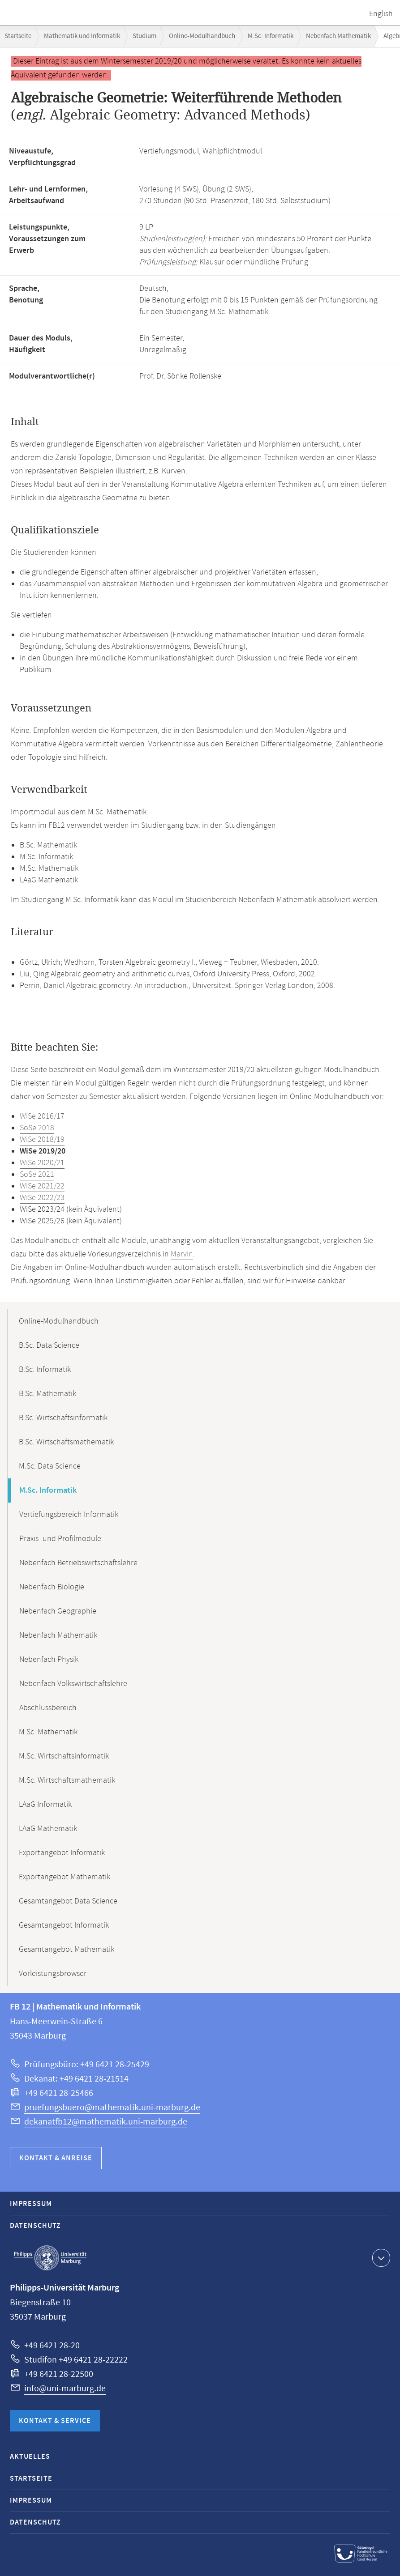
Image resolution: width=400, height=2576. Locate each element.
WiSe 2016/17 (42, 1116)
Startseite (17, 36)
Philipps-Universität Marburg (50, 2257)
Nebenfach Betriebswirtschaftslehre (78, 1563)
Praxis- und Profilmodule (60, 1538)
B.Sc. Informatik (45, 1369)
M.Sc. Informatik (270, 36)
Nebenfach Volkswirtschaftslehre (73, 1683)
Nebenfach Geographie (57, 1611)
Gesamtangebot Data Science (68, 1901)
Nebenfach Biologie (51, 1587)
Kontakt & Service (55, 2421)
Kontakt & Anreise (55, 2158)
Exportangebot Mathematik (64, 1877)
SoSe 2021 (37, 1174)
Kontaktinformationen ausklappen (380, 2257)
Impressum (31, 2204)
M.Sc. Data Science (50, 1466)
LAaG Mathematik (48, 1828)
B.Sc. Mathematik (47, 1393)
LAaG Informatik (45, 1804)
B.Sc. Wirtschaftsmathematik (66, 1442)
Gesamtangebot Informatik (64, 1925)
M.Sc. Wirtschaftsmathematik (67, 1780)
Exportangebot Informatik (62, 1853)
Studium (144, 36)
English (381, 14)
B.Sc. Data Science (49, 1345)
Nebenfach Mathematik (338, 36)
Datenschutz (35, 2226)
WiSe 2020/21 (42, 1163)
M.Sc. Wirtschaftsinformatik (64, 1756)
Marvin (182, 1254)
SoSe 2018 (37, 1128)
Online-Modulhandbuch (202, 36)
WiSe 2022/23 (42, 1197)
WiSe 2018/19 (42, 1139)
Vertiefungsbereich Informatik (68, 1514)
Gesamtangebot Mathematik (66, 1949)
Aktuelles (30, 2456)
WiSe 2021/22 (42, 1186)
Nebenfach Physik (48, 1659)
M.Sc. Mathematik (48, 1732)
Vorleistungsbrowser (52, 1973)
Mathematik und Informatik (82, 36)
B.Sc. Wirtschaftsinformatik (63, 1418)
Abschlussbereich (48, 1708)
